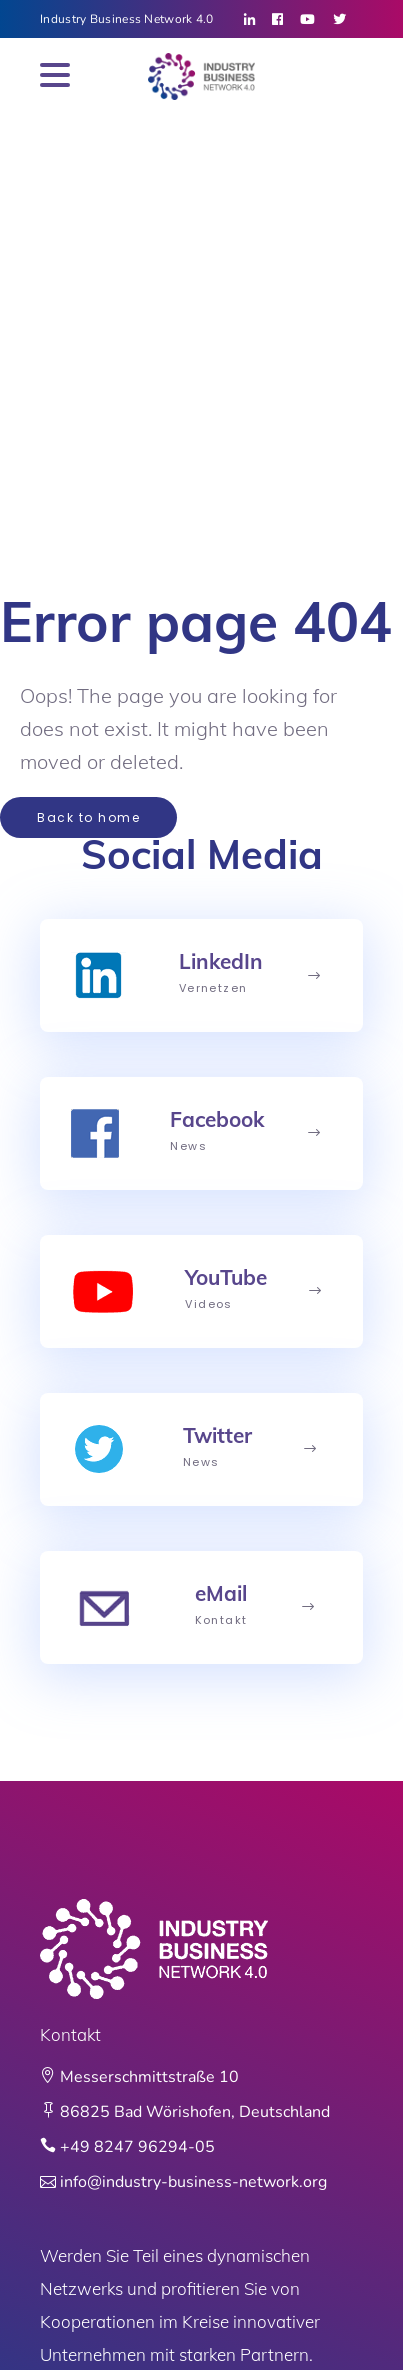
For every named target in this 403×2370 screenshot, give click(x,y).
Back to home (88, 817)
